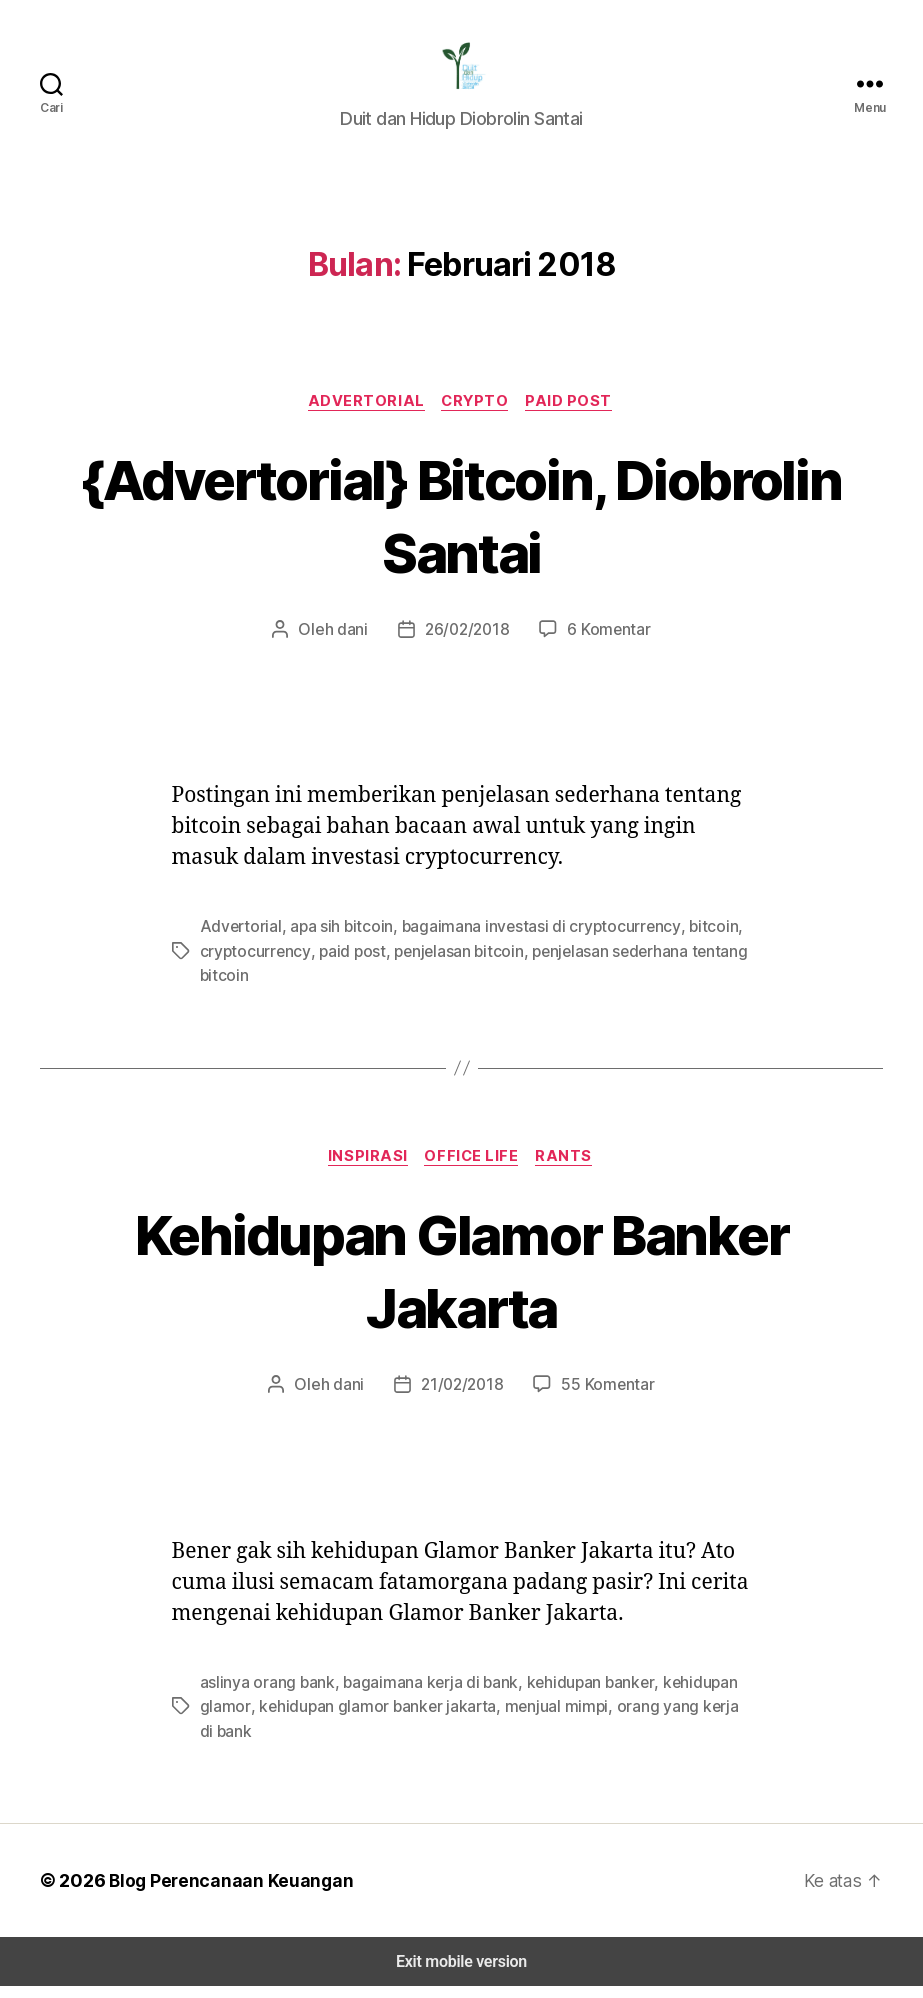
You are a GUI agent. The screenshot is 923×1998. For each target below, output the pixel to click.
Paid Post (571, 413)
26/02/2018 (466, 642)
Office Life (474, 1169)
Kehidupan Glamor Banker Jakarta (461, 1283)
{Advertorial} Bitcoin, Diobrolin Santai (462, 527)
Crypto (476, 413)
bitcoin (679, 939)
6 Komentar (604, 642)
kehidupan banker (575, 1694)
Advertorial (367, 413)
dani (356, 642)
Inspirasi (365, 1169)
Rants (570, 1169)
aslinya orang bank (264, 1694)
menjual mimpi (537, 1718)
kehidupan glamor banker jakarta (366, 1718)
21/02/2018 (462, 1397)
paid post (339, 963)
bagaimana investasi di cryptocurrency (518, 939)
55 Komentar (603, 1397)
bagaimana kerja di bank (421, 1694)
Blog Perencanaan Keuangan (222, 1892)
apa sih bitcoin (330, 939)
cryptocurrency (250, 963)
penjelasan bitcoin (440, 963)
